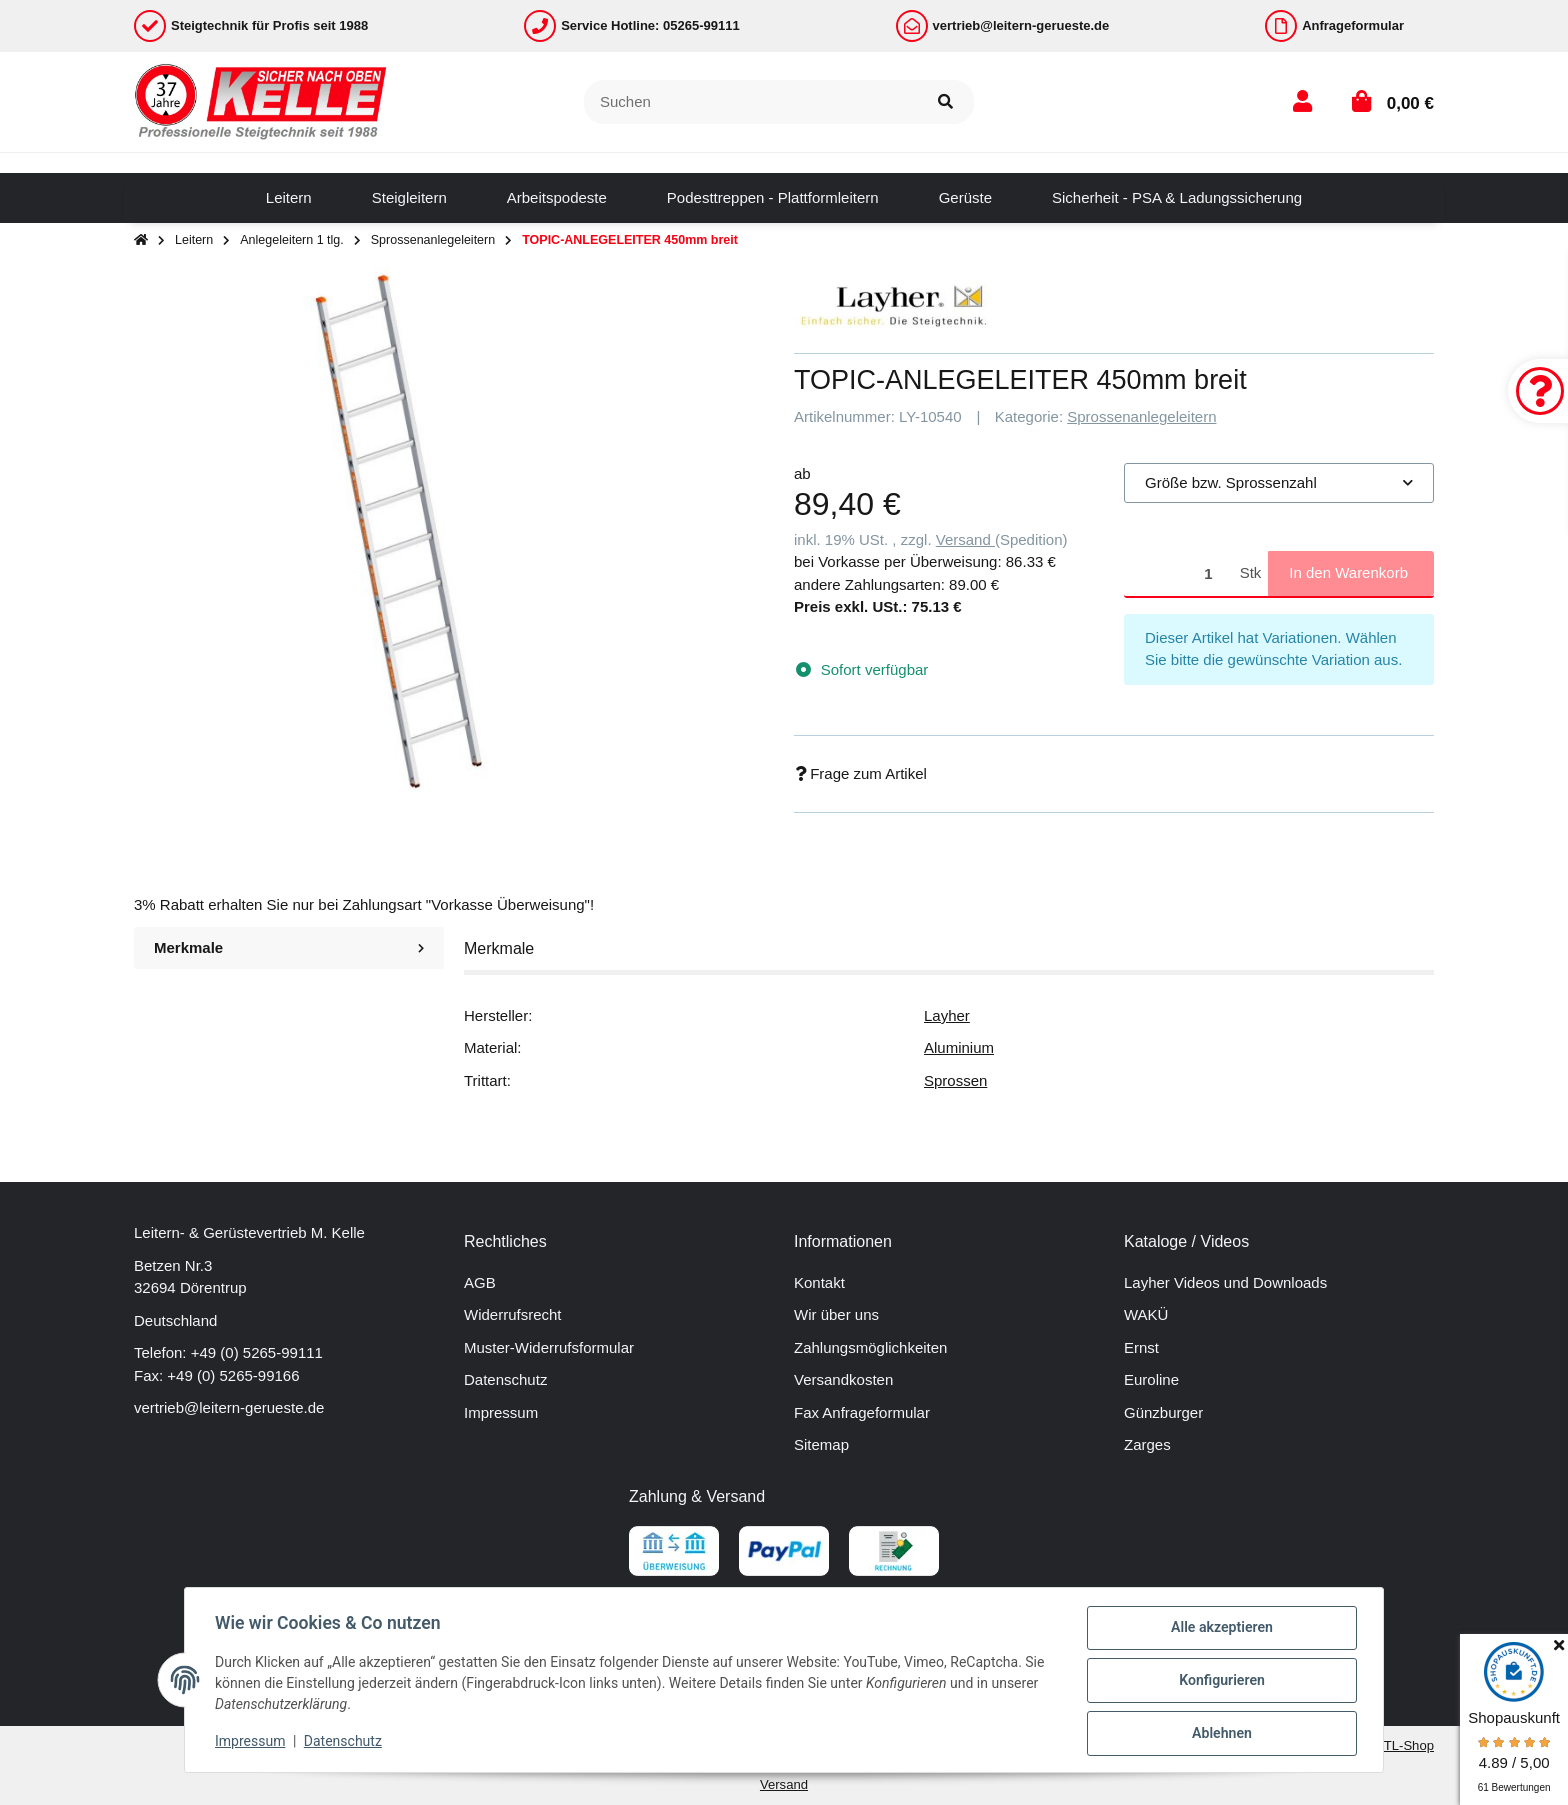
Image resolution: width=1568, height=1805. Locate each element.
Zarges (1147, 1444)
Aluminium (959, 1047)
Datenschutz (505, 1379)
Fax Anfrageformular (862, 1412)
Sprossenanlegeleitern (1141, 416)
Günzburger (1163, 1412)
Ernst (1141, 1347)
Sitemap (821, 1444)
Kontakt (819, 1282)
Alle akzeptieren (1219, 1630)
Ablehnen (1219, 1734)
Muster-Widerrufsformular (549, 1347)
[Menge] (1178, 573)
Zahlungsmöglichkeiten (870, 1347)
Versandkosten (843, 1379)
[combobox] (1279, 483)
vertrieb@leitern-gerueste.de (229, 1407)
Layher (947, 1015)
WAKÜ (1146, 1314)
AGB (480, 1282)
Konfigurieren (1219, 1682)
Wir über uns (836, 1314)
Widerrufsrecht (513, 1314)
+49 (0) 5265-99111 (257, 1352)
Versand (965, 539)
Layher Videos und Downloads (1225, 1282)
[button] (1302, 101)
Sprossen (955, 1080)
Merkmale (289, 947)
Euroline (1151, 1379)
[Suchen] (751, 102)
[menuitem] (289, 198)
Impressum (501, 1412)
